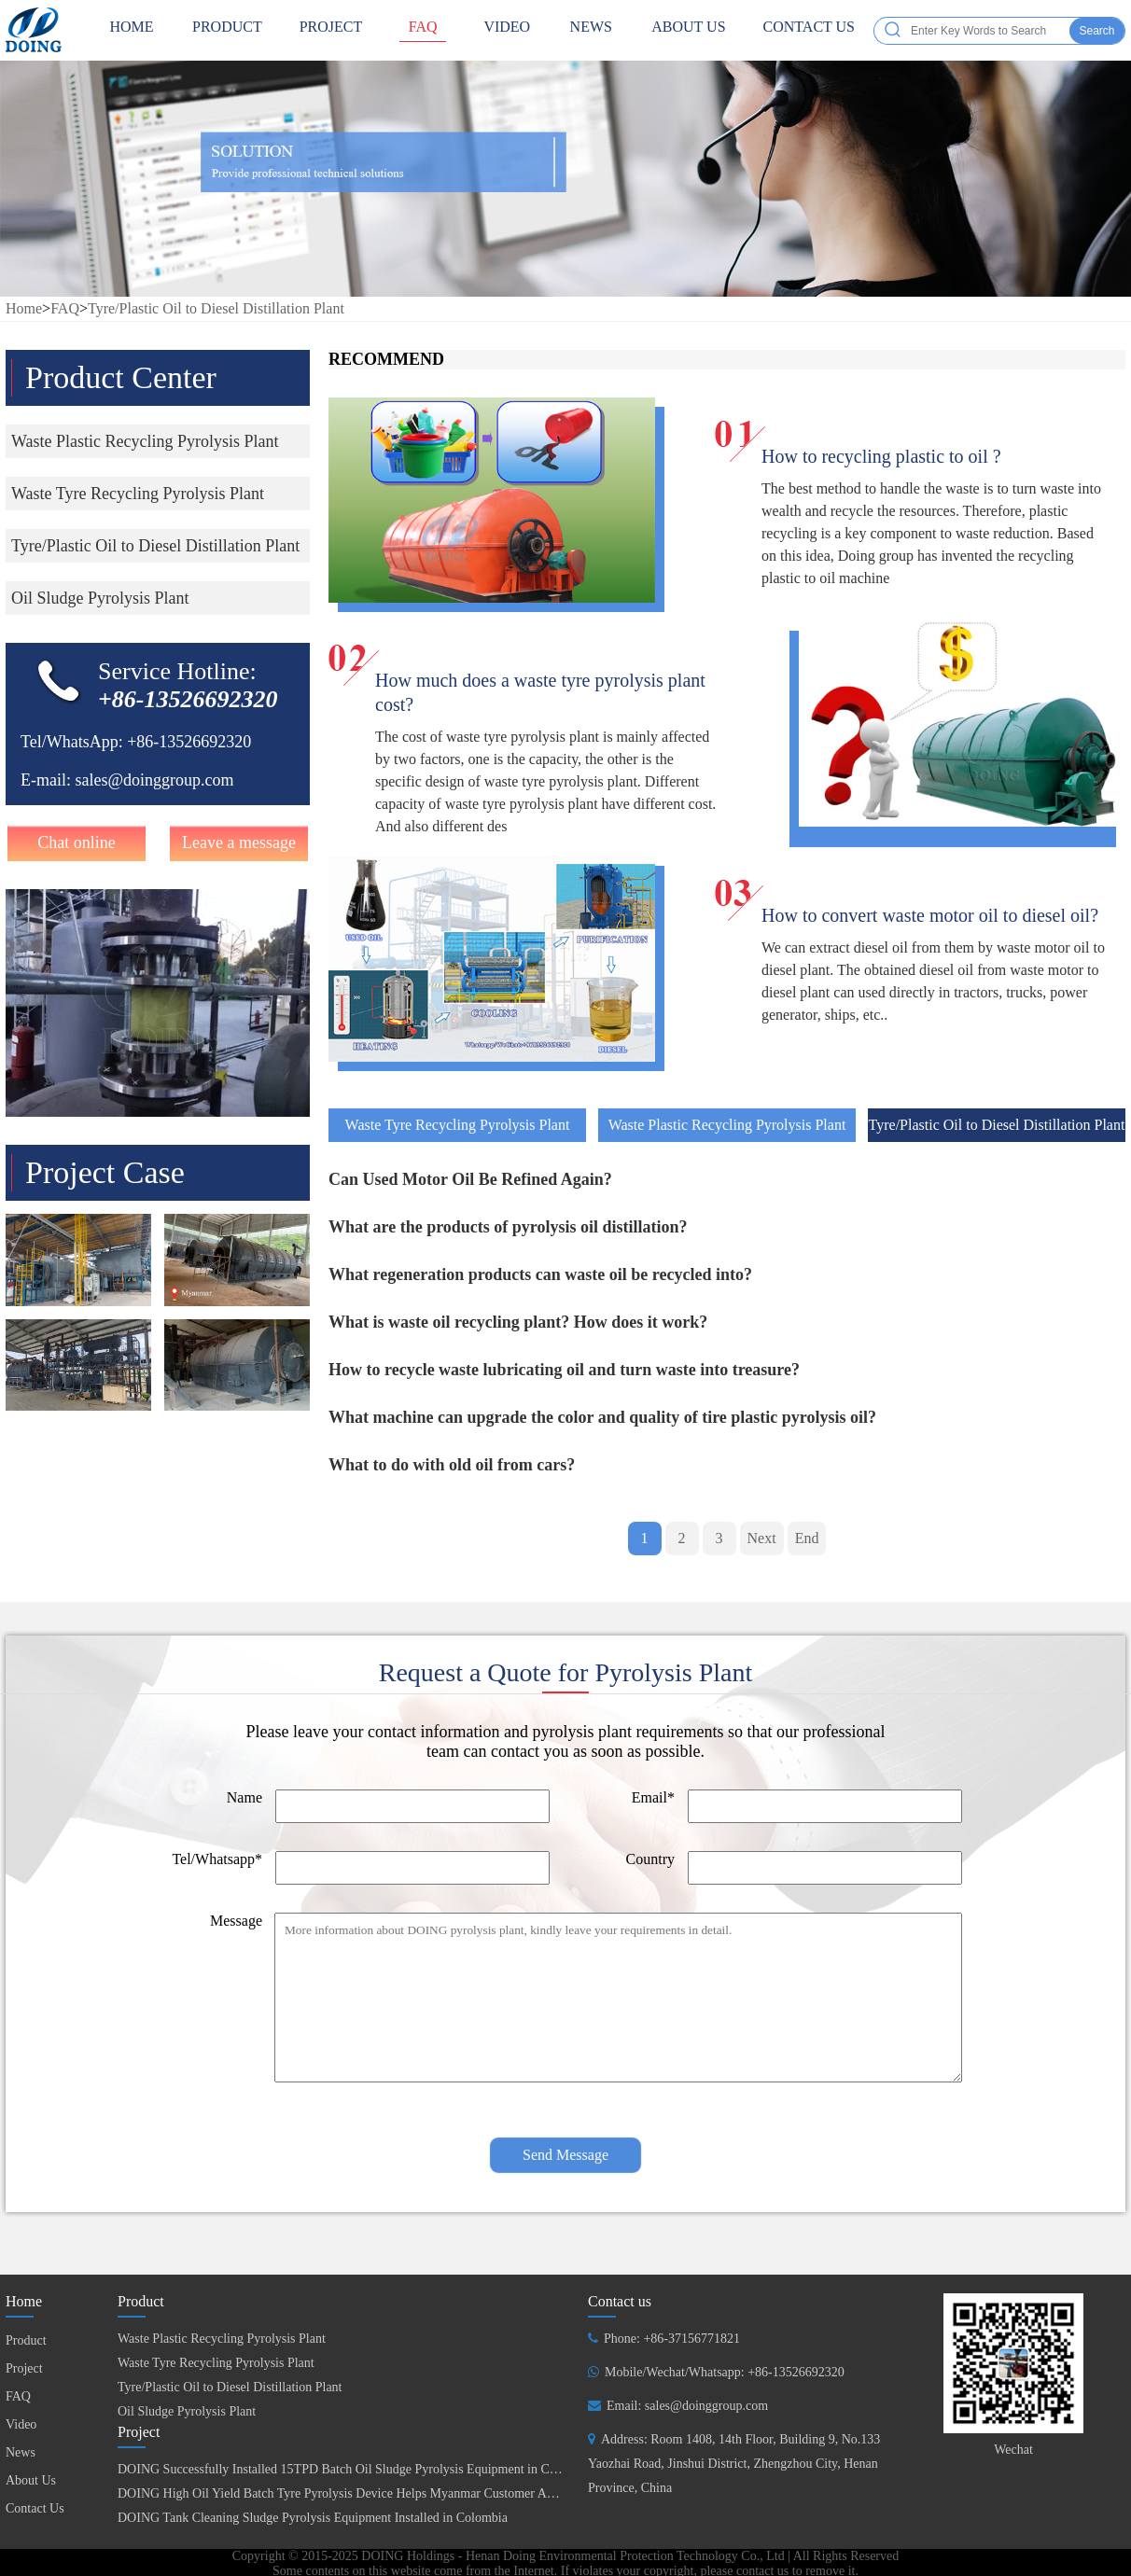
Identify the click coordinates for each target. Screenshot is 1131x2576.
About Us (688, 30)
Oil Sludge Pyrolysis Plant (187, 2411)
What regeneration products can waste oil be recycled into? (540, 1274)
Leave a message (239, 842)
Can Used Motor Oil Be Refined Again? (470, 1179)
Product (227, 30)
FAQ (422, 30)
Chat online (76, 842)
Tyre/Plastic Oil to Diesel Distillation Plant (216, 308)
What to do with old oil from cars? (451, 1464)
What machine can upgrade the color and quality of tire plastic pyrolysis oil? (602, 1417)
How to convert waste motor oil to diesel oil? (929, 915)
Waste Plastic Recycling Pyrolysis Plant (727, 1125)
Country (650, 1859)
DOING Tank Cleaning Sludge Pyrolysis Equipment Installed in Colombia (313, 2518)
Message (236, 1921)
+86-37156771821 (691, 2339)
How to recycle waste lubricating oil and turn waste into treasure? (564, 1369)
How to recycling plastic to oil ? (881, 456)
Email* (653, 1797)
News (590, 30)
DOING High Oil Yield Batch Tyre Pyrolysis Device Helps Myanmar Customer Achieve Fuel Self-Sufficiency (407, 2493)
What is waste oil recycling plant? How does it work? (517, 1322)
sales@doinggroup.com (154, 780)
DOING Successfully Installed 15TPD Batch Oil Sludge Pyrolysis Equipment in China (345, 2469)
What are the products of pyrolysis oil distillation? (508, 1227)
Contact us (619, 2301)
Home (24, 308)
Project (331, 30)
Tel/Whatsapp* (217, 1859)
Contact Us (809, 30)
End (807, 1538)
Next (761, 1538)
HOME (131, 30)
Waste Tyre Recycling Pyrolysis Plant (457, 1125)
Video (506, 30)
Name (244, 1797)
